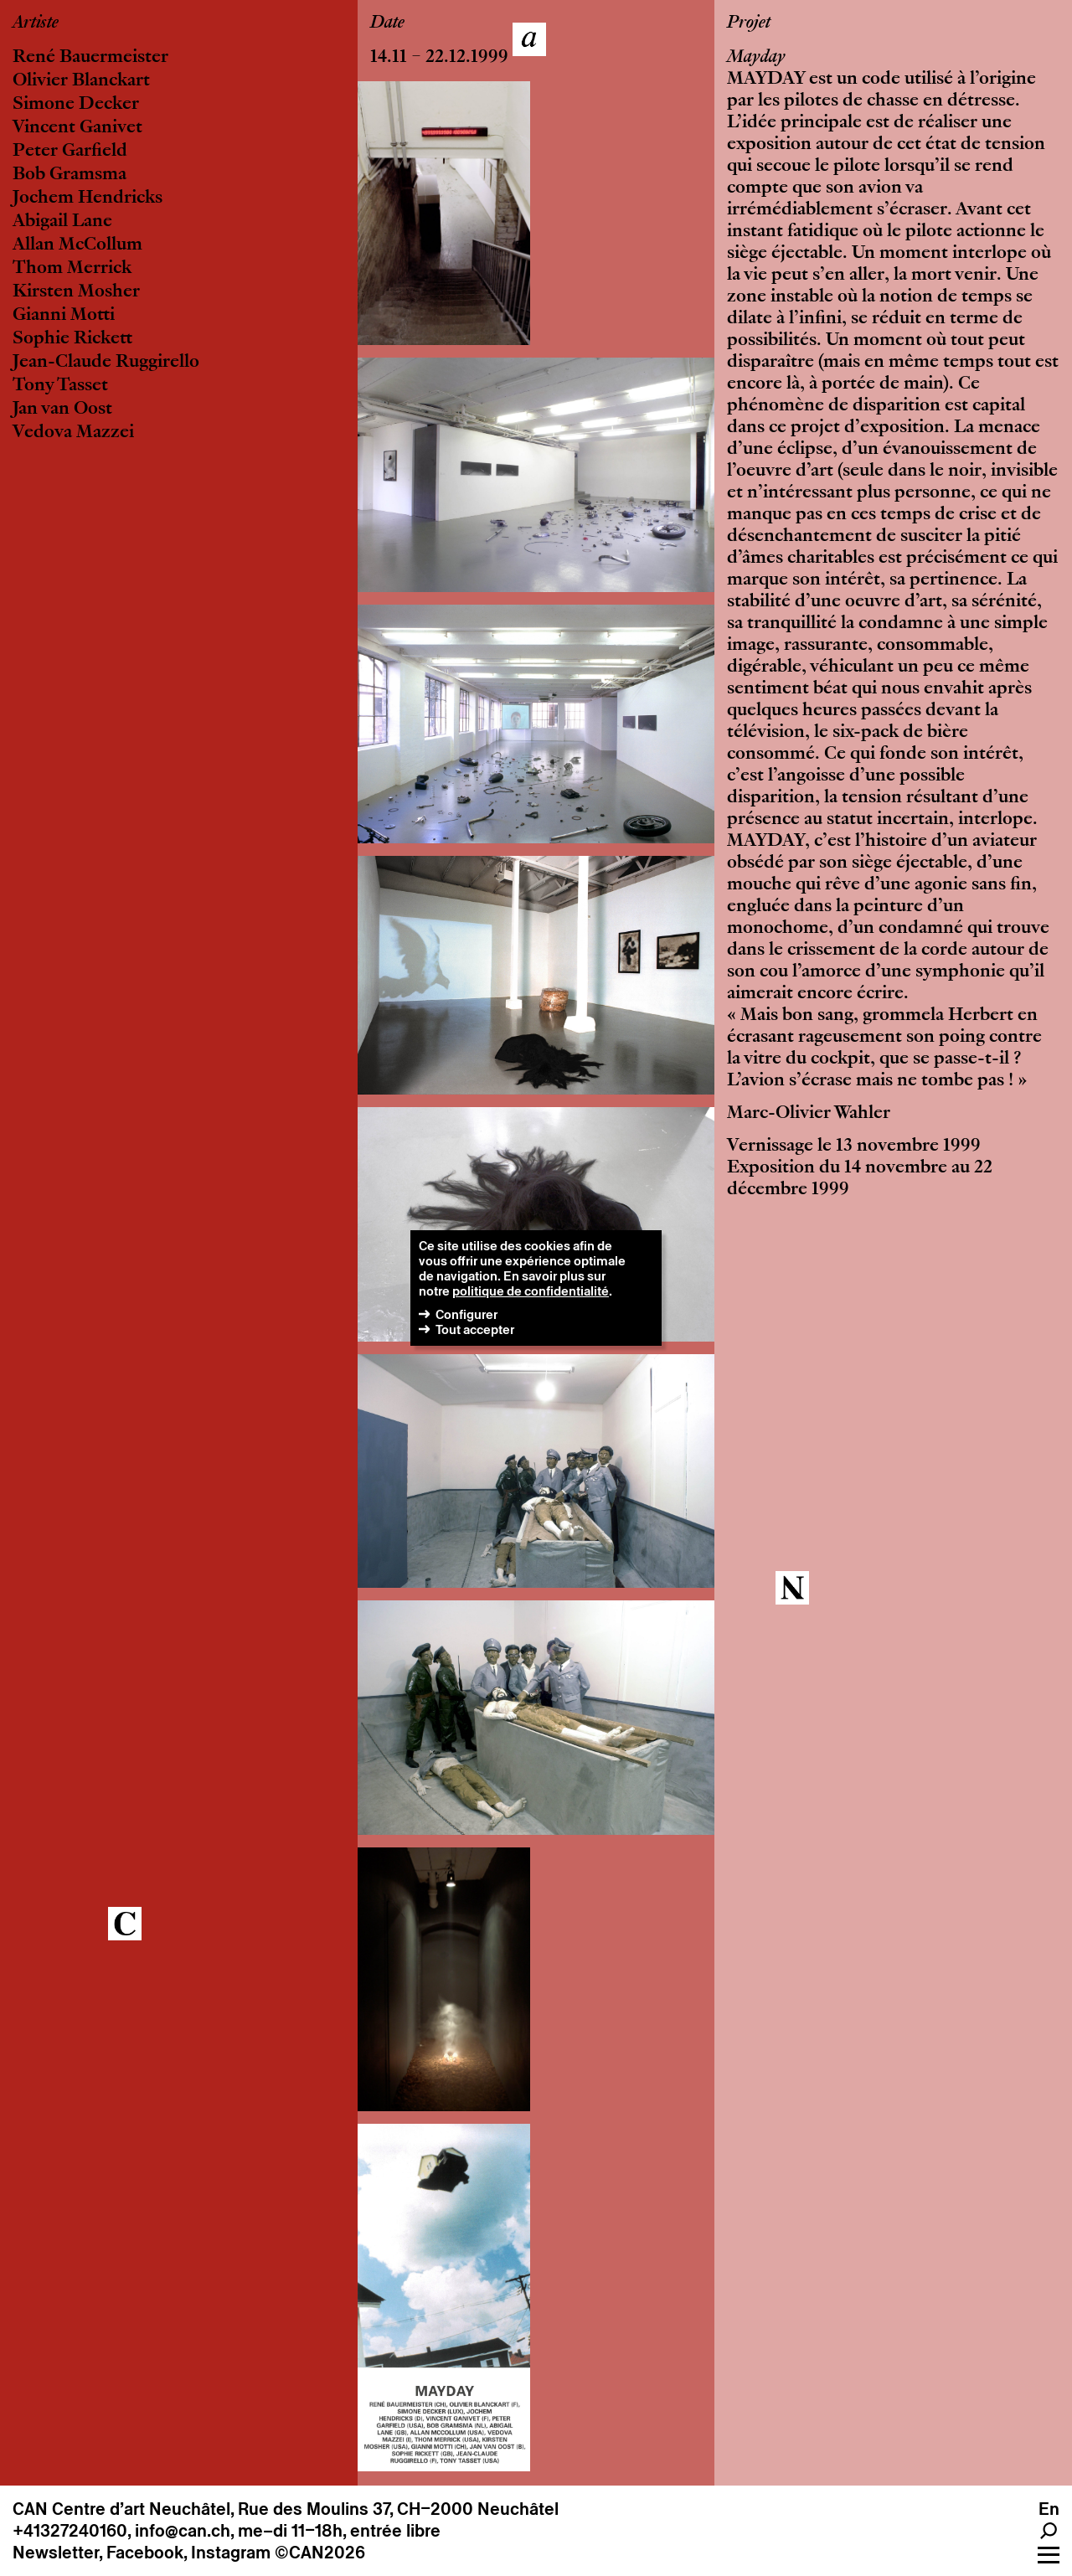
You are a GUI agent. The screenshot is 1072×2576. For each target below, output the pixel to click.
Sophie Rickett (72, 339)
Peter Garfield (70, 152)
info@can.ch (182, 2531)
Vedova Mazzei (73, 433)
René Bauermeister (90, 58)
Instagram (231, 2552)
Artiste (36, 23)
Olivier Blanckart (81, 81)
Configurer (466, 1314)
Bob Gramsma (69, 175)
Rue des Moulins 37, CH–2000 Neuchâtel (398, 2509)
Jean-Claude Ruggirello (106, 363)
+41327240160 (70, 2531)
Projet (748, 23)
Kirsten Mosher (76, 292)
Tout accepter (475, 1329)
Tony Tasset (60, 386)
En (1048, 2509)
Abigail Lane (62, 222)
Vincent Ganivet (77, 128)
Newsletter (56, 2552)
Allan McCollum (77, 245)
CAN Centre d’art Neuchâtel (121, 2509)
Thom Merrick (72, 269)
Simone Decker (76, 105)
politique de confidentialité (530, 1291)
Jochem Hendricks (87, 198)
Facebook (144, 2552)
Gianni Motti (64, 316)
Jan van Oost (62, 409)
